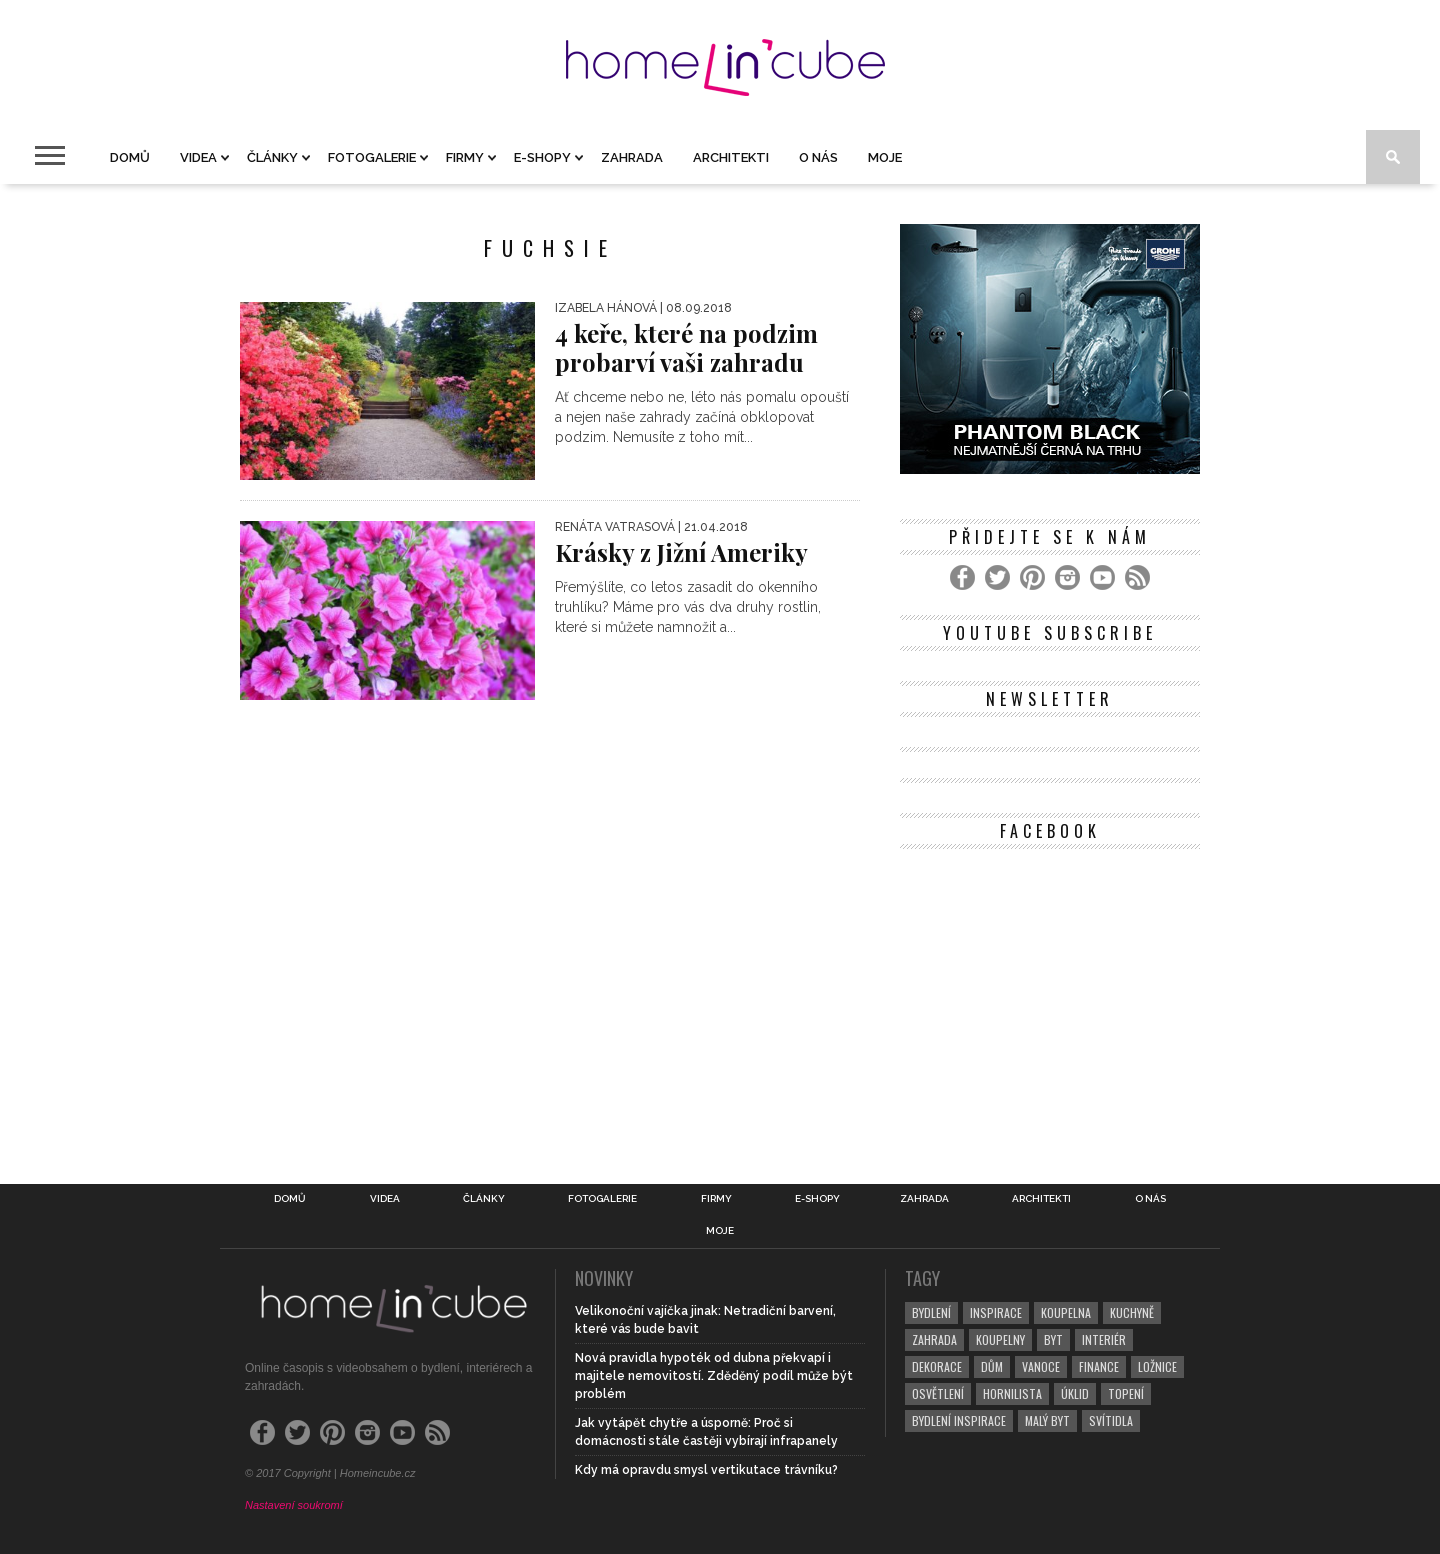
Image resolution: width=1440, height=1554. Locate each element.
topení (1126, 1393)
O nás (818, 157)
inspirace (996, 1312)
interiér (1104, 1339)
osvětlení (938, 1393)
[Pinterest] (1032, 577)
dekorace (937, 1366)
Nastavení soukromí (294, 1505)
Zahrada (632, 157)
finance (1099, 1366)
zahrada (934, 1339)
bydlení (931, 1312)
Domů (130, 157)
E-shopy (542, 157)
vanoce (1041, 1366)
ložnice (1157, 1366)
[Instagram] (1067, 577)
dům (992, 1366)
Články (272, 157)
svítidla (1111, 1420)
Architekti (731, 157)
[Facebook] (962, 577)
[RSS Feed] (1137, 577)
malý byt (1047, 1420)
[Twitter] (997, 577)
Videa (198, 157)
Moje (885, 157)
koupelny (1000, 1339)
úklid (1075, 1393)
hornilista (1012, 1393)
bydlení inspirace (959, 1420)
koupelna (1066, 1312)
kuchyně (1132, 1312)
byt (1053, 1339)
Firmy (465, 157)
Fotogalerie (372, 157)
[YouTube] (1102, 577)
